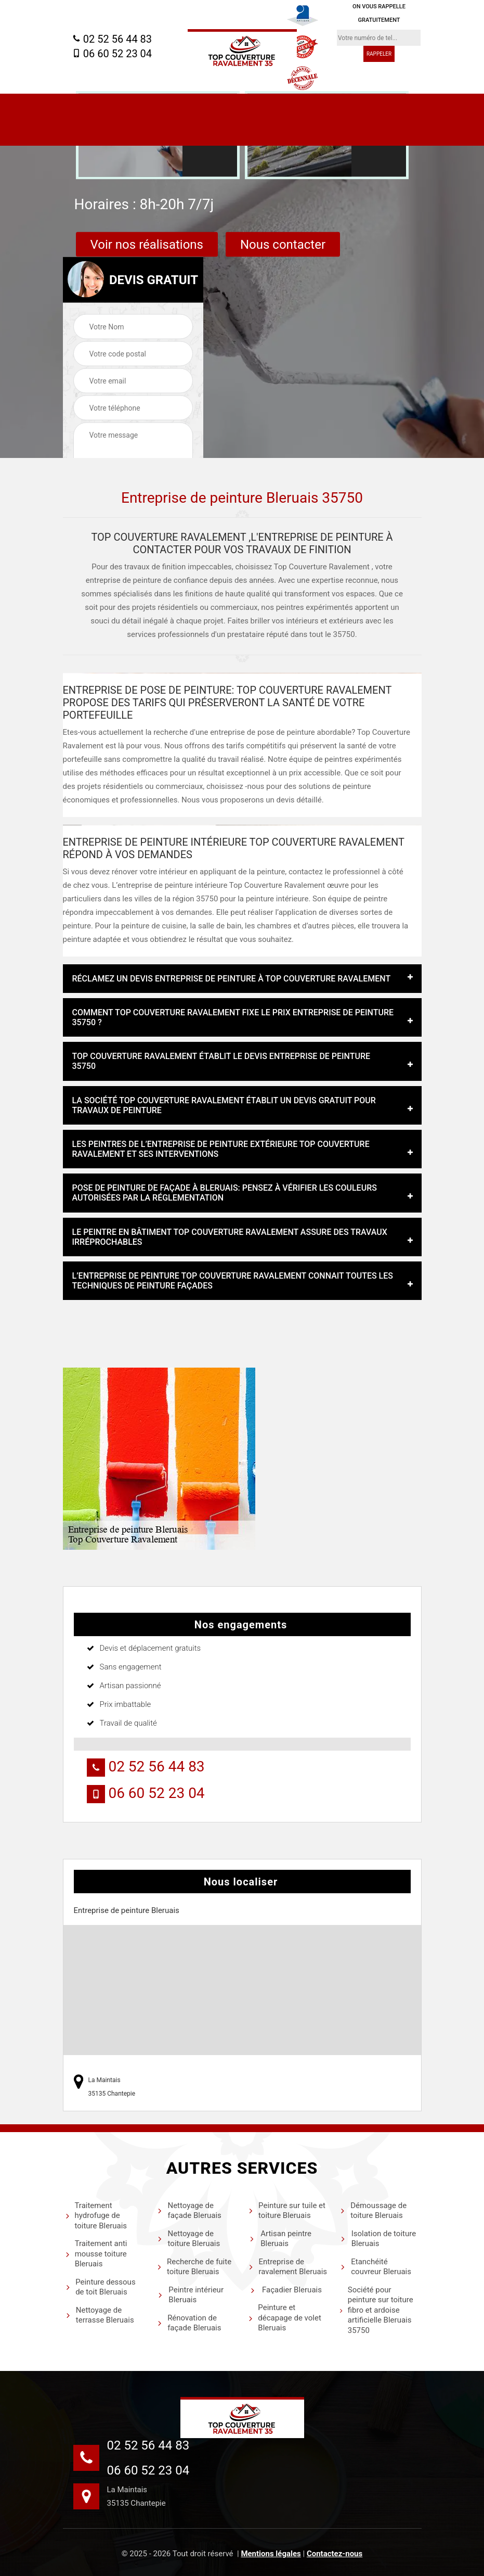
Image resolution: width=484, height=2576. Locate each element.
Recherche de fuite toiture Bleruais (194, 2267)
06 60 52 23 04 (112, 53)
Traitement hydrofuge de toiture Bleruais (96, 2215)
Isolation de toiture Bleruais (378, 2239)
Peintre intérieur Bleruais (190, 2295)
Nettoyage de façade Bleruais (189, 2211)
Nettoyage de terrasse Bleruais (100, 2315)
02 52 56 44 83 (112, 39)
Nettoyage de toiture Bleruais (188, 2239)
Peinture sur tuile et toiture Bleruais (286, 2211)
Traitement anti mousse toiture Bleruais (96, 2253)
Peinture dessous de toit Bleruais (101, 2287)
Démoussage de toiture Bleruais (373, 2211)
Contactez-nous (334, 2553)
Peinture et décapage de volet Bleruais (284, 2317)
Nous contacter (282, 244)
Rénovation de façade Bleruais (189, 2323)
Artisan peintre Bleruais (279, 2239)
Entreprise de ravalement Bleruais (287, 2267)
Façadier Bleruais (285, 2289)
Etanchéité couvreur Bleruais (375, 2267)
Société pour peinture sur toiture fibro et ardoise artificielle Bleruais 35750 (376, 2310)
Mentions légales (270, 2553)
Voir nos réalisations (146, 244)
